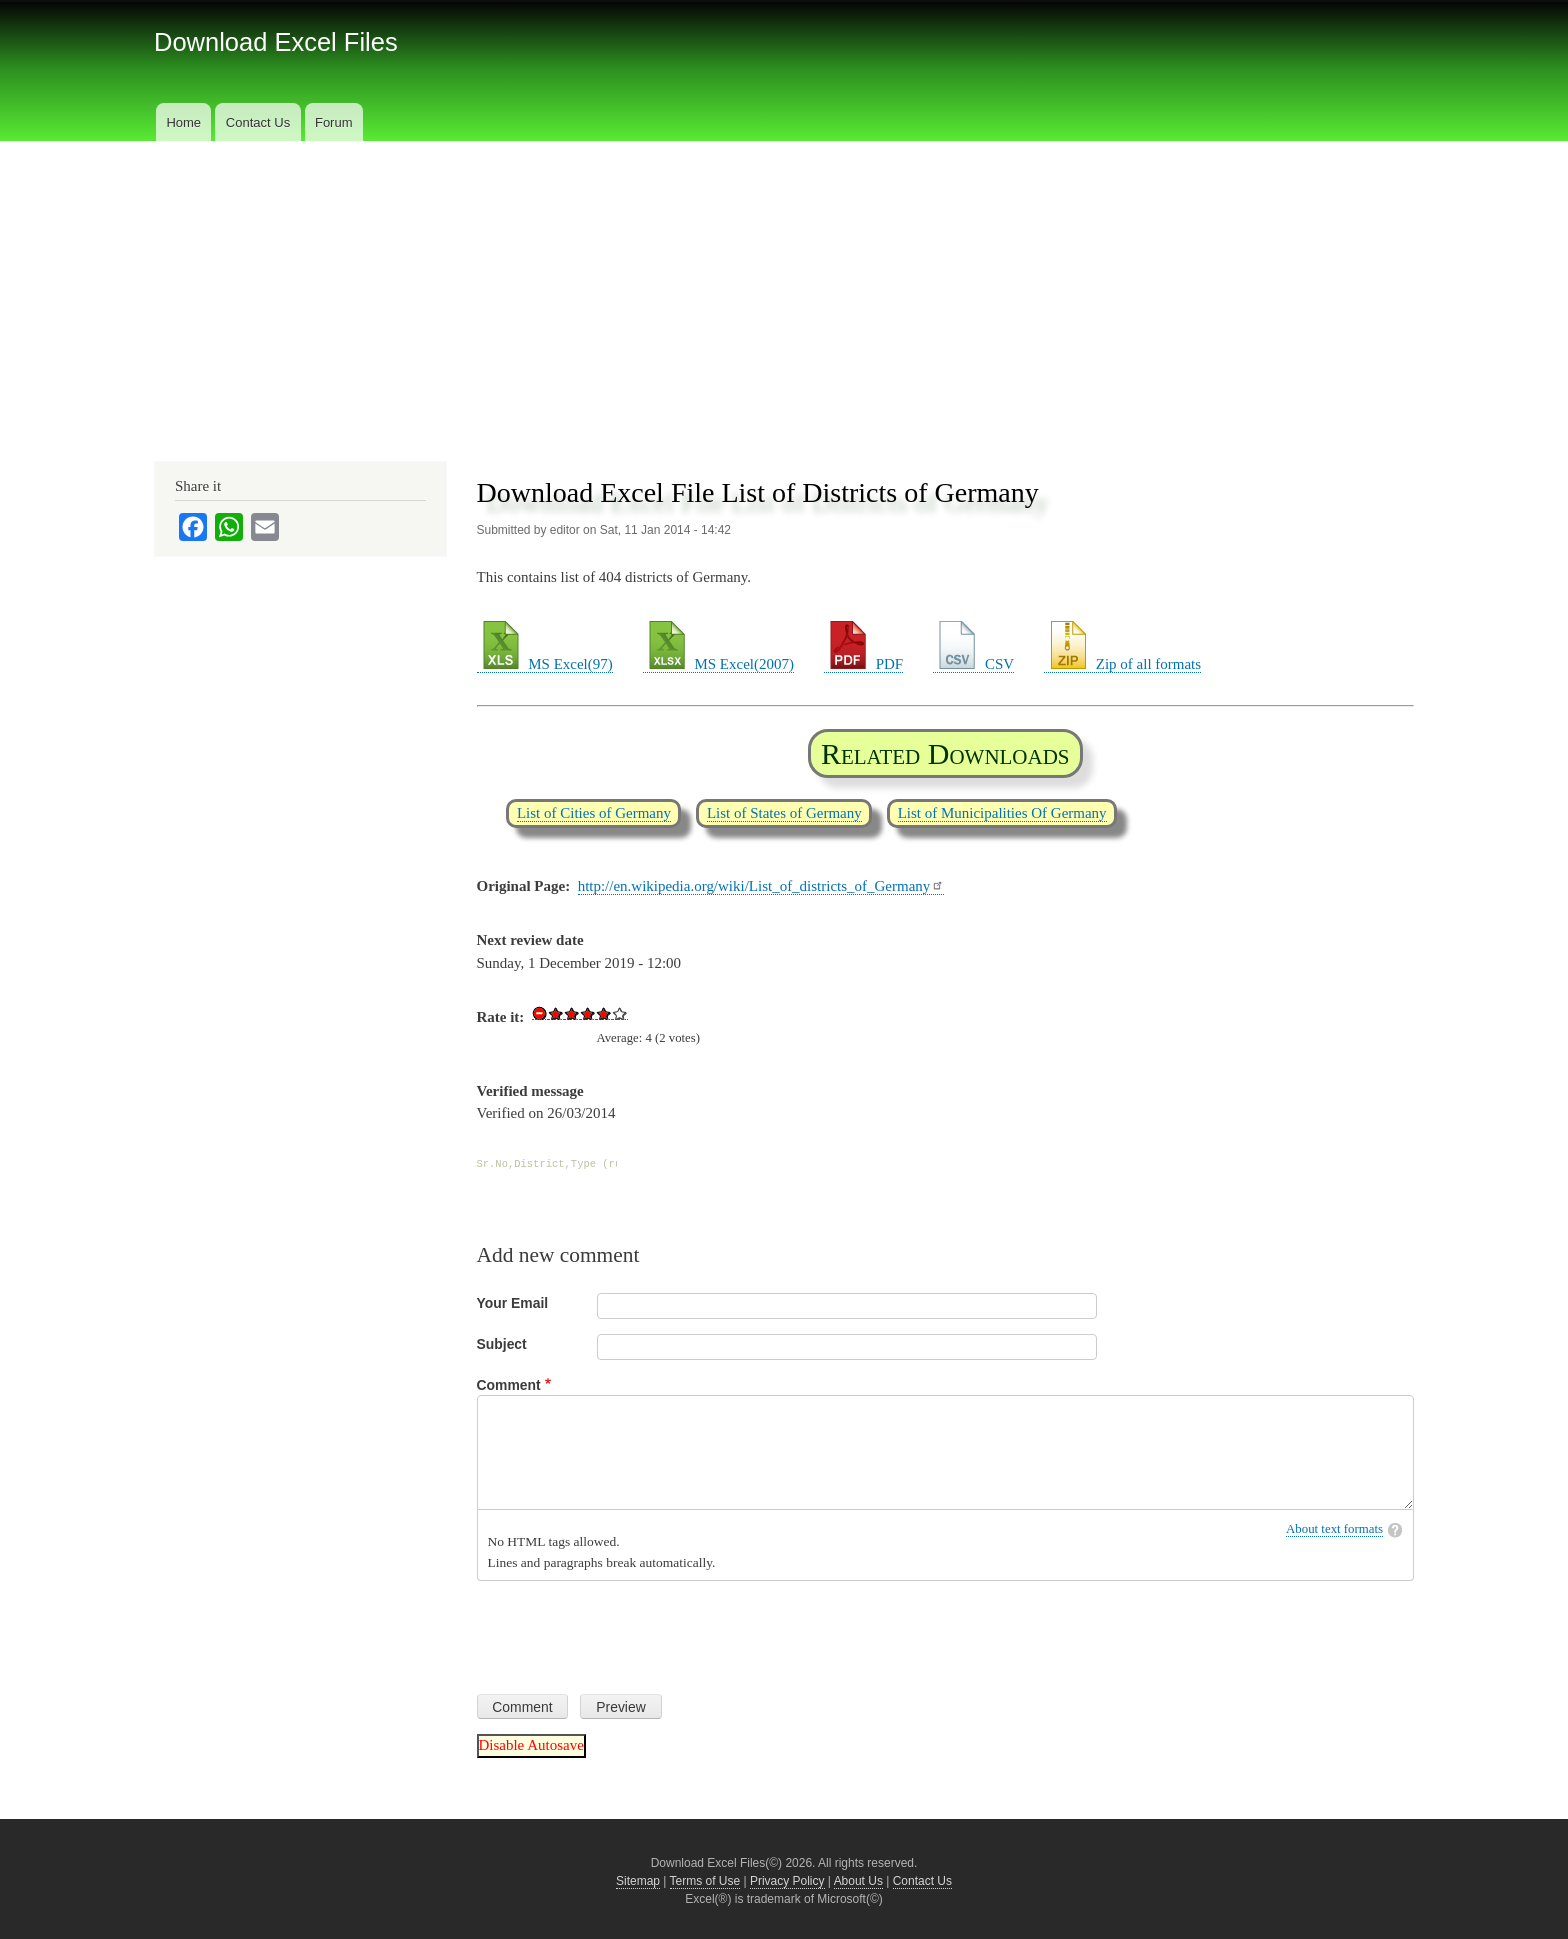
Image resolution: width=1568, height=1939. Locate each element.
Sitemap (638, 1881)
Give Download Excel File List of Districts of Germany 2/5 (572, 1013)
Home (183, 122)
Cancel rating (540, 1013)
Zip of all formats (1122, 664)
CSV (973, 664)
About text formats (1334, 1529)
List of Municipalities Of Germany (1002, 813)
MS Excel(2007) (718, 664)
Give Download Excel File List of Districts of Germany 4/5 (604, 1013)
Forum (334, 122)
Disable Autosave (531, 1745)
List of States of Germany (784, 813)
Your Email (513, 1303)
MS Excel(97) (545, 664)
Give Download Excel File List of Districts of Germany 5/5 (620, 1013)
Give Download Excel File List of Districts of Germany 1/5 (556, 1013)
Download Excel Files (276, 42)
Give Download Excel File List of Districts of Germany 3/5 (588, 1013)
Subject (502, 1344)
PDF (863, 664)
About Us (858, 1881)
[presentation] (629, 1630)
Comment (509, 1385)
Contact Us (258, 122)
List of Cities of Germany (594, 813)
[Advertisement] (784, 291)
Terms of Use (705, 1881)
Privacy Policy (787, 1881)
